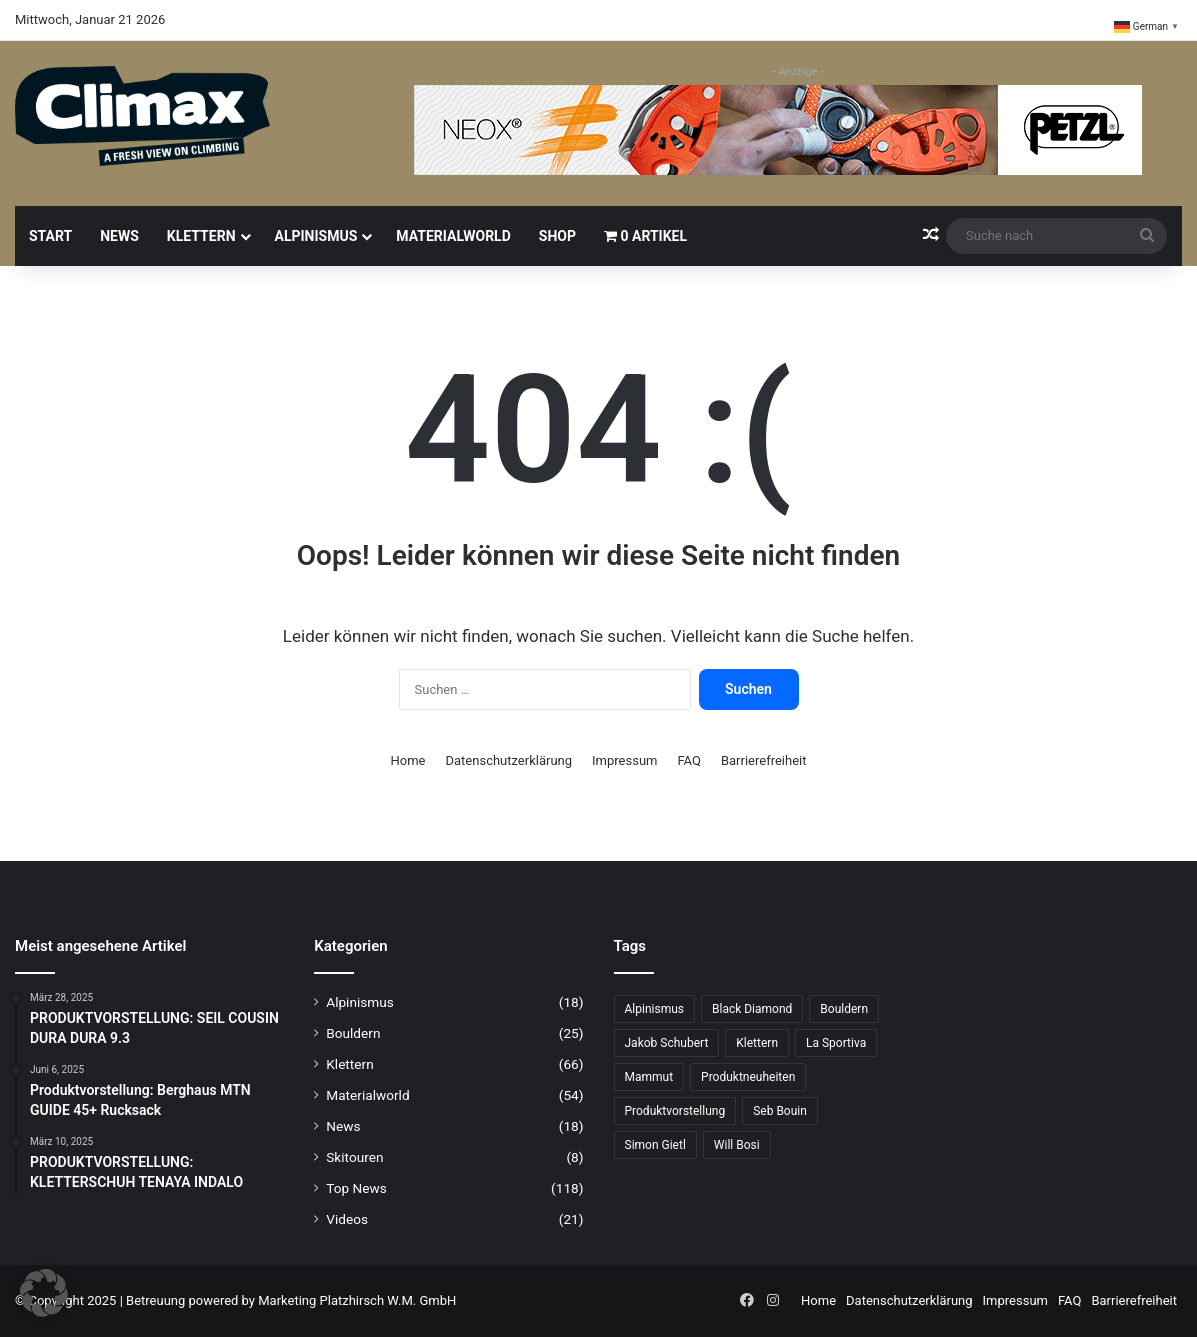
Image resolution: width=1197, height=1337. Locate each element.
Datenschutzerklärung (509, 760)
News (119, 236)
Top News (356, 1188)
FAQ (688, 760)
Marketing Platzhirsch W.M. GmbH (357, 1300)
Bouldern (353, 1033)
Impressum (624, 760)
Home (408, 760)
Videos (347, 1219)
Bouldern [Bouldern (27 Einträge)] (844, 1009)
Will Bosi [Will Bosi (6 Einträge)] (737, 1145)
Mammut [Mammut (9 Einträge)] (649, 1077)
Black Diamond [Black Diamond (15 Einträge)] (752, 1009)
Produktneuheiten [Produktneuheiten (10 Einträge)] (748, 1077)
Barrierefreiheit (764, 760)
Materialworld (453, 236)
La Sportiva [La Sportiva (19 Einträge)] (836, 1043)
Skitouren (354, 1157)
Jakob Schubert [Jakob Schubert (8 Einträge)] (667, 1043)
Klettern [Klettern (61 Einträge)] (757, 1043)
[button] (44, 1293)
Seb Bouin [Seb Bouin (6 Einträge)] (780, 1111)
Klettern (201, 236)
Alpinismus (316, 236)
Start (50, 236)
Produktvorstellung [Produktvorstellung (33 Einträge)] (675, 1111)
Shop (557, 236)
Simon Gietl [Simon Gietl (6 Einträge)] (655, 1145)
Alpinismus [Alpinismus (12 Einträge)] (654, 1009)
